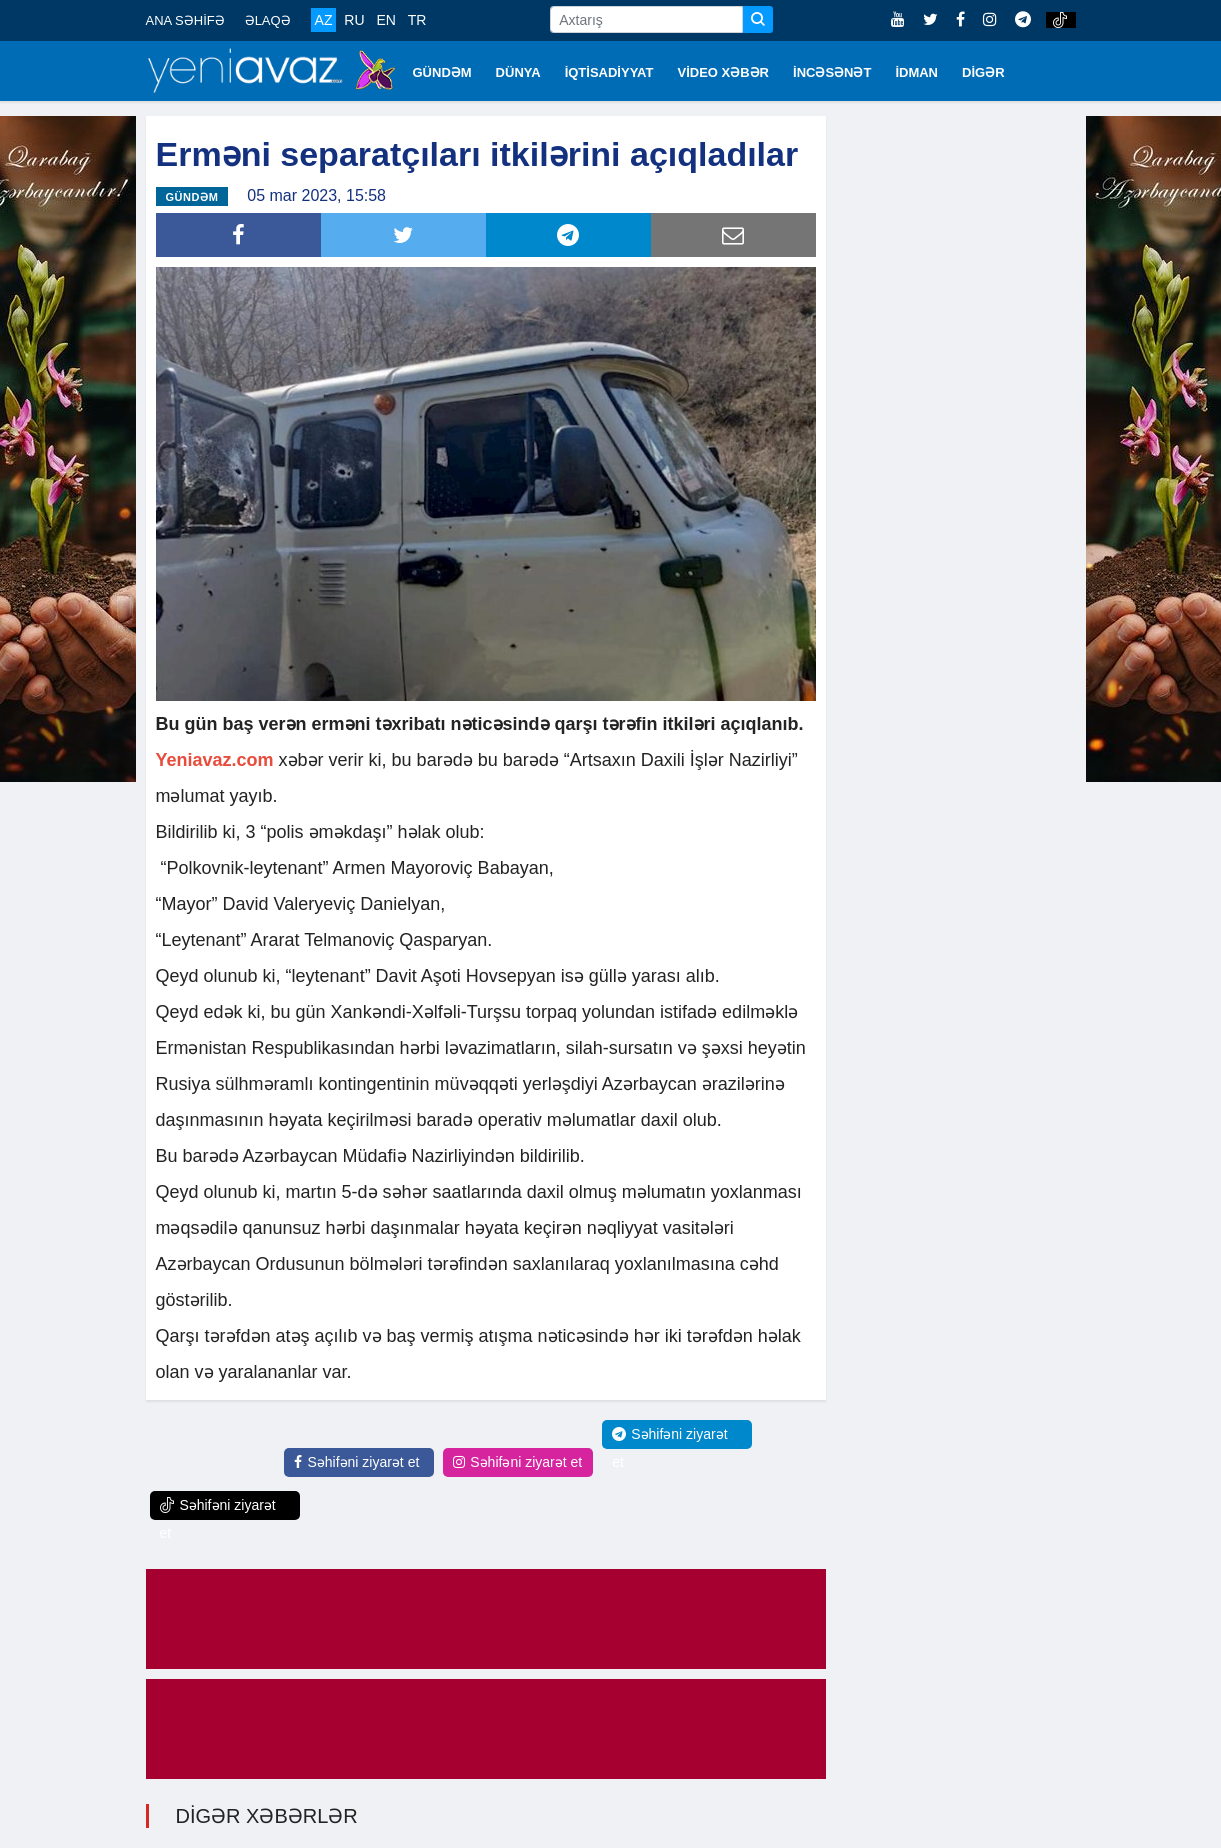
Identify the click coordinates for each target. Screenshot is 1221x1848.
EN (385, 20)
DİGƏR (983, 72)
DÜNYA (518, 72)
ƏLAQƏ (268, 20)
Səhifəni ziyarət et (356, 1462)
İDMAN (916, 72)
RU (354, 20)
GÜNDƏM (442, 72)
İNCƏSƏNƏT (832, 72)
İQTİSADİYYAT (609, 72)
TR (417, 20)
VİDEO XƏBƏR (724, 72)
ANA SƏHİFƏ (185, 20)
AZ (324, 20)
